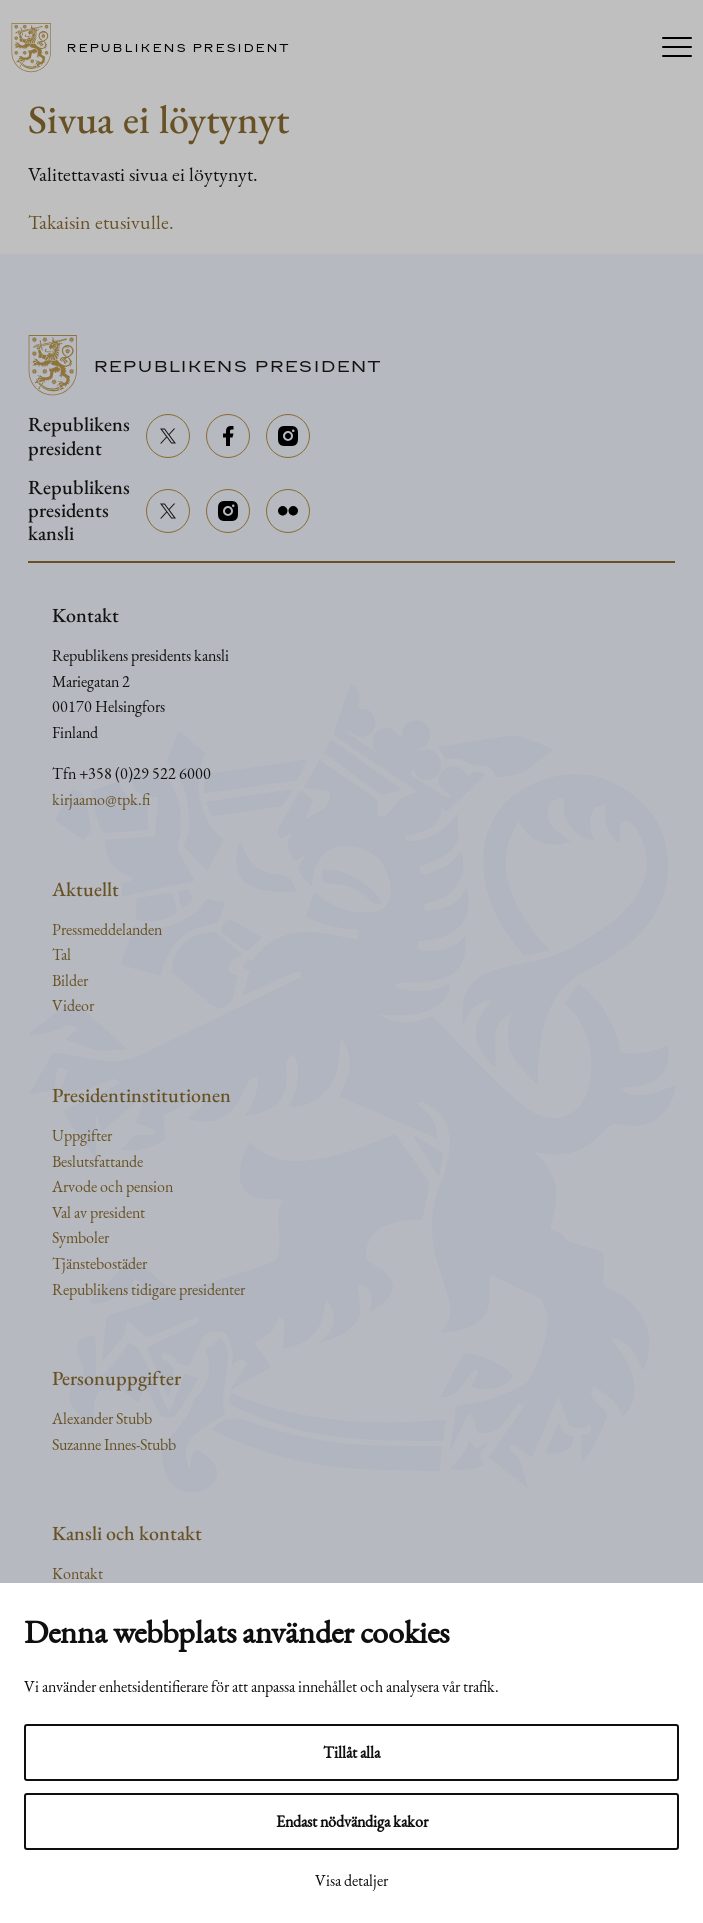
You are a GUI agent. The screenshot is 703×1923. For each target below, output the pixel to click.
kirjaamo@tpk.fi (101, 799)
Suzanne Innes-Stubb (114, 1444)
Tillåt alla (351, 1752)
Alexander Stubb (102, 1418)
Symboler (80, 1237)
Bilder (70, 980)
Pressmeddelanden (107, 929)
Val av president (98, 1212)
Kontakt (77, 1573)
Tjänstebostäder (99, 1263)
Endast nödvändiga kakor (352, 1821)
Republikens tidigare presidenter (148, 1289)
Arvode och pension (112, 1186)
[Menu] (677, 48)
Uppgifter (82, 1135)
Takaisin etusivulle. (101, 222)
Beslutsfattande (97, 1161)
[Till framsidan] (158, 48)
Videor (73, 1005)
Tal (61, 954)
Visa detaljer (351, 1880)
